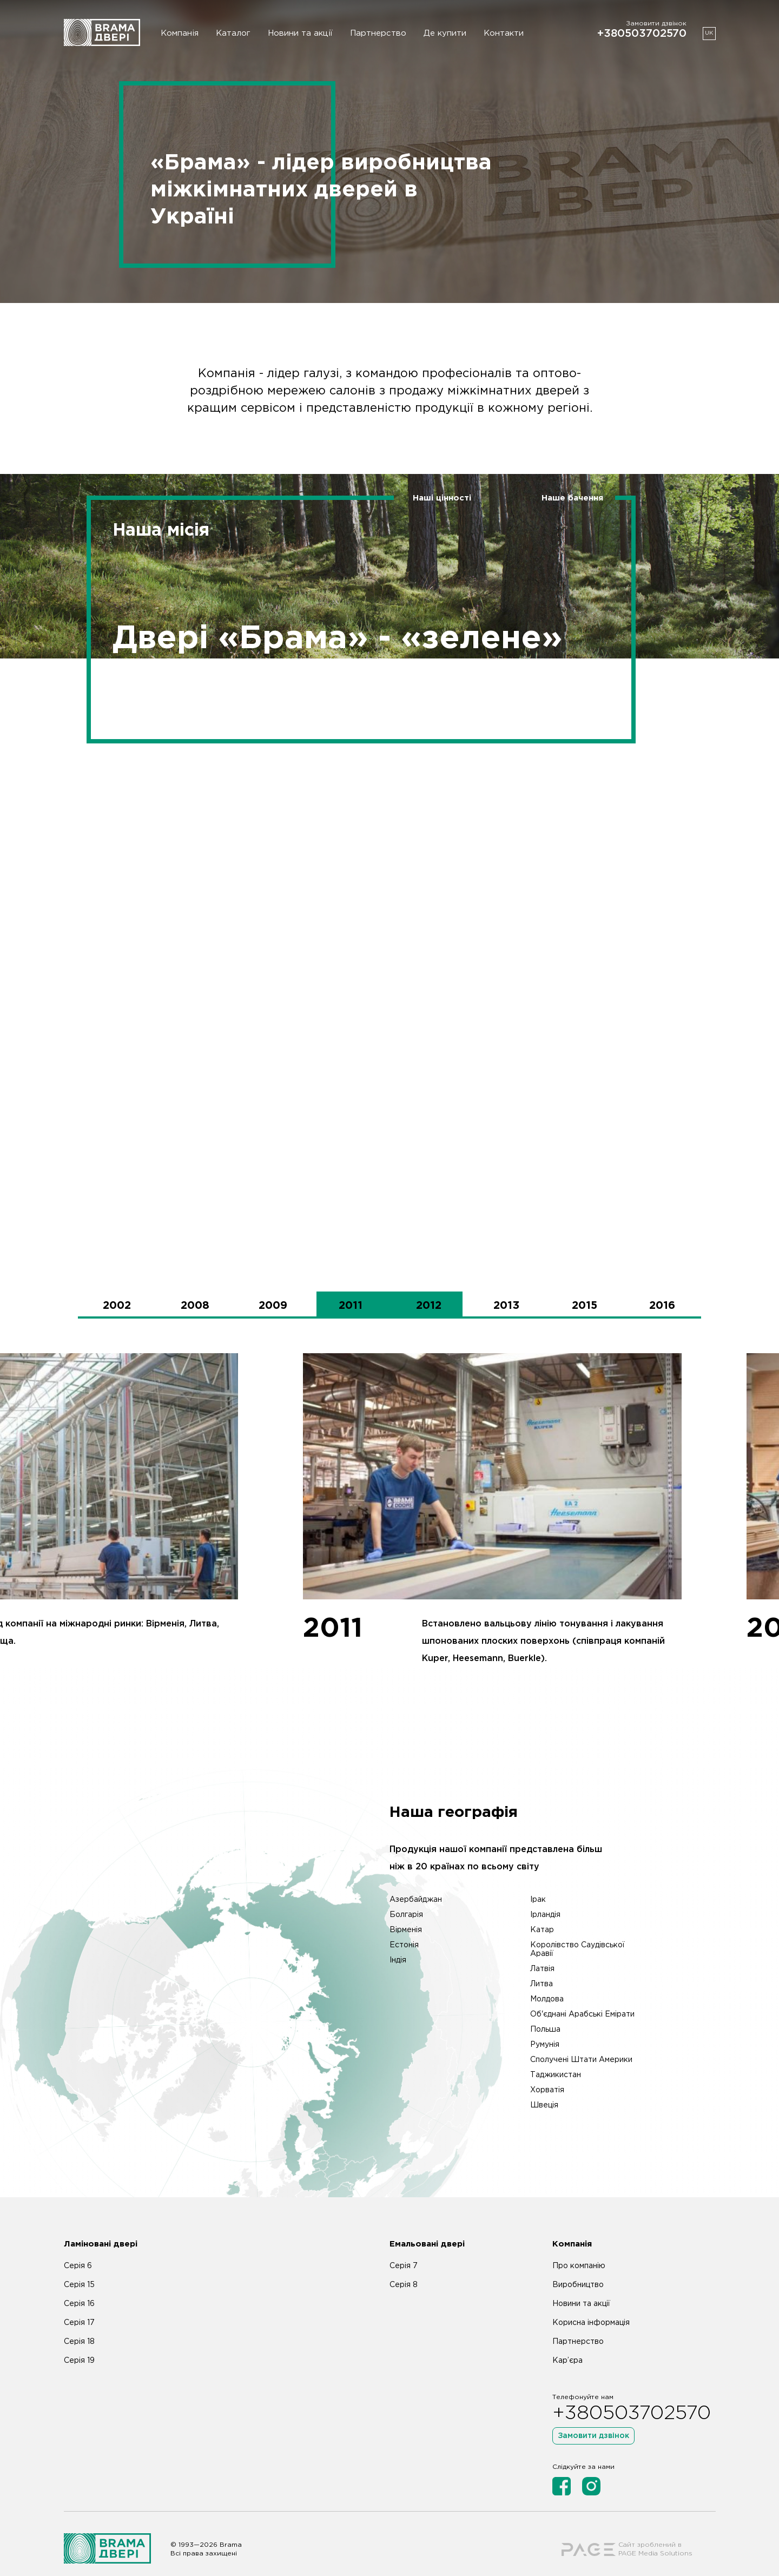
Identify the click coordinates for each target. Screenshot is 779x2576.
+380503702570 (641, 33)
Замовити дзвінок (593, 2418)
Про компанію (578, 2248)
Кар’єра (567, 2343)
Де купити (445, 33)
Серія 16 (79, 2286)
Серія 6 (78, 2248)
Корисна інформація (591, 2305)
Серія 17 (79, 2305)
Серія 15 (79, 2267)
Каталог (233, 33)
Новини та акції (300, 33)
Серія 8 (404, 2267)
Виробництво (578, 2267)
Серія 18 (79, 2324)
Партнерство (378, 33)
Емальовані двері (427, 2226)
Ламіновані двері (100, 2226)
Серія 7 (404, 2248)
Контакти (504, 33)
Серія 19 (79, 2343)
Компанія (180, 33)
